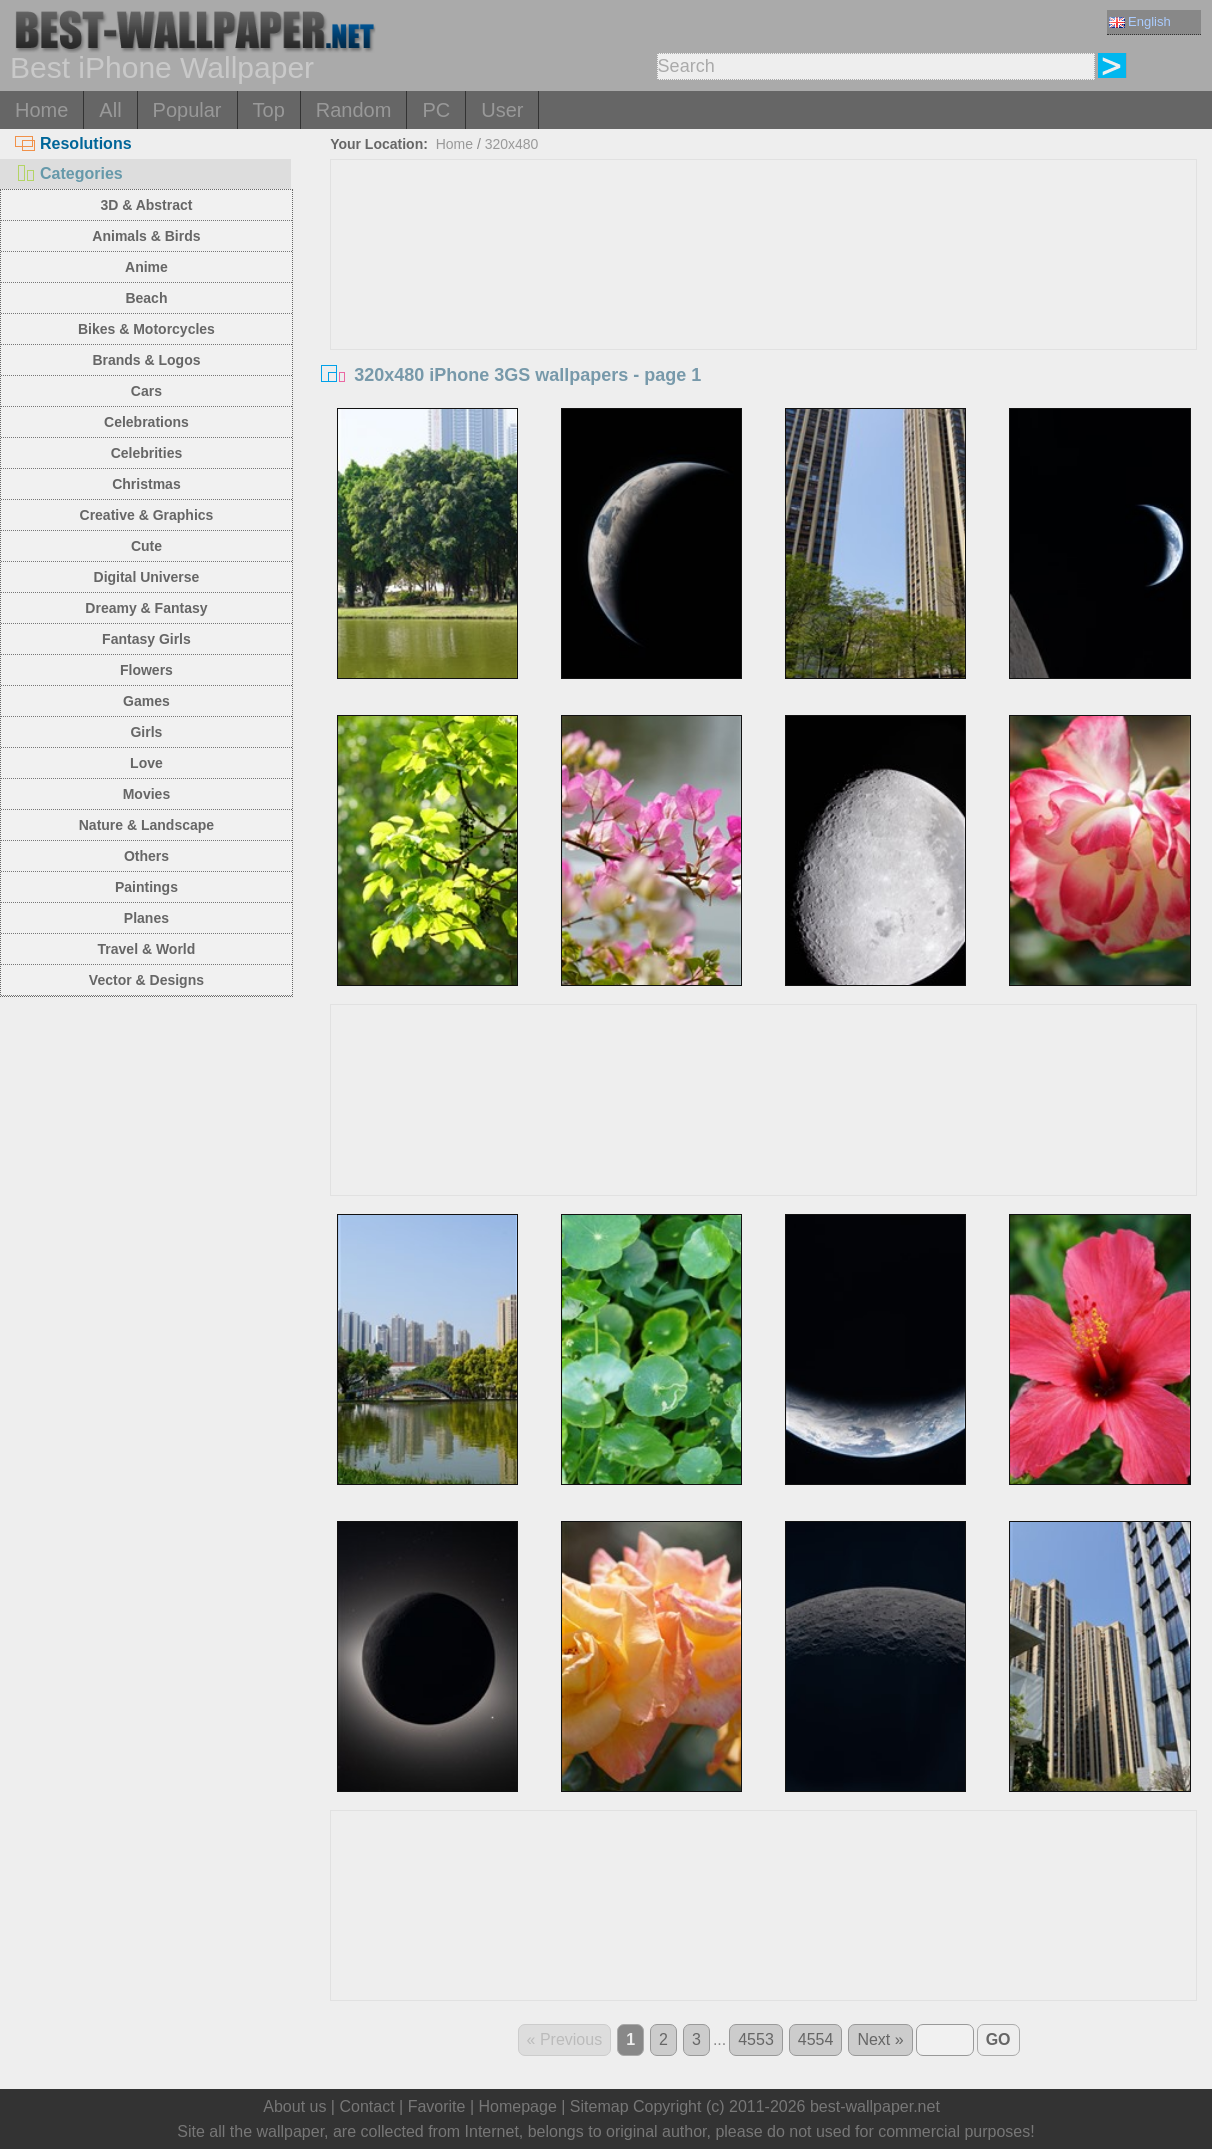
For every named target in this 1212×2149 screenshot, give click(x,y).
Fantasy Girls (146, 639)
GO (998, 2039)
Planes (146, 918)
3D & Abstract (146, 205)
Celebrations (146, 422)
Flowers (146, 670)
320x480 (512, 144)
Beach (146, 298)
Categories (69, 173)
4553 (756, 2039)
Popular (187, 110)
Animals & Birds (146, 236)
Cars (146, 391)
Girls (146, 732)
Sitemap (599, 2106)
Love (146, 763)
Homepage (518, 2106)
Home (41, 110)
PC (436, 110)
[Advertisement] (763, 310)
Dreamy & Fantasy (146, 608)
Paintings (146, 887)
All (110, 110)
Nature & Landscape (146, 825)
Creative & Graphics (147, 515)
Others (146, 856)
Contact (366, 2106)
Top (269, 110)
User (502, 110)
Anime (146, 267)
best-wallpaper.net (875, 2106)
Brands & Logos (146, 360)
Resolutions (73, 143)
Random (354, 110)
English (1140, 21)
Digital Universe (147, 577)
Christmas (146, 484)
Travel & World (147, 949)
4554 (816, 2039)
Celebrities (147, 453)
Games (146, 701)
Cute (146, 546)
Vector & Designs (146, 980)
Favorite (437, 2106)
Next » (880, 2039)
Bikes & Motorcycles (146, 329)
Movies (146, 794)
